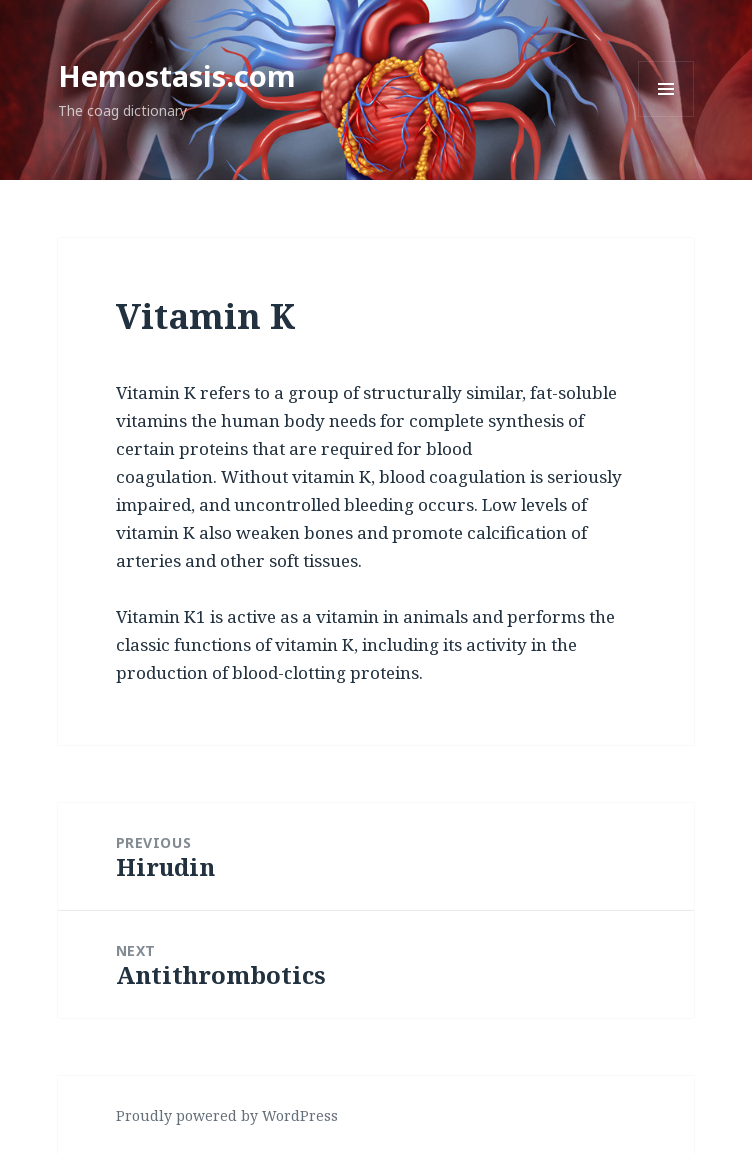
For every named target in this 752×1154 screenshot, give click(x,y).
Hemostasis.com (177, 75)
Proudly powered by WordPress (227, 1115)
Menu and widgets (666, 116)
